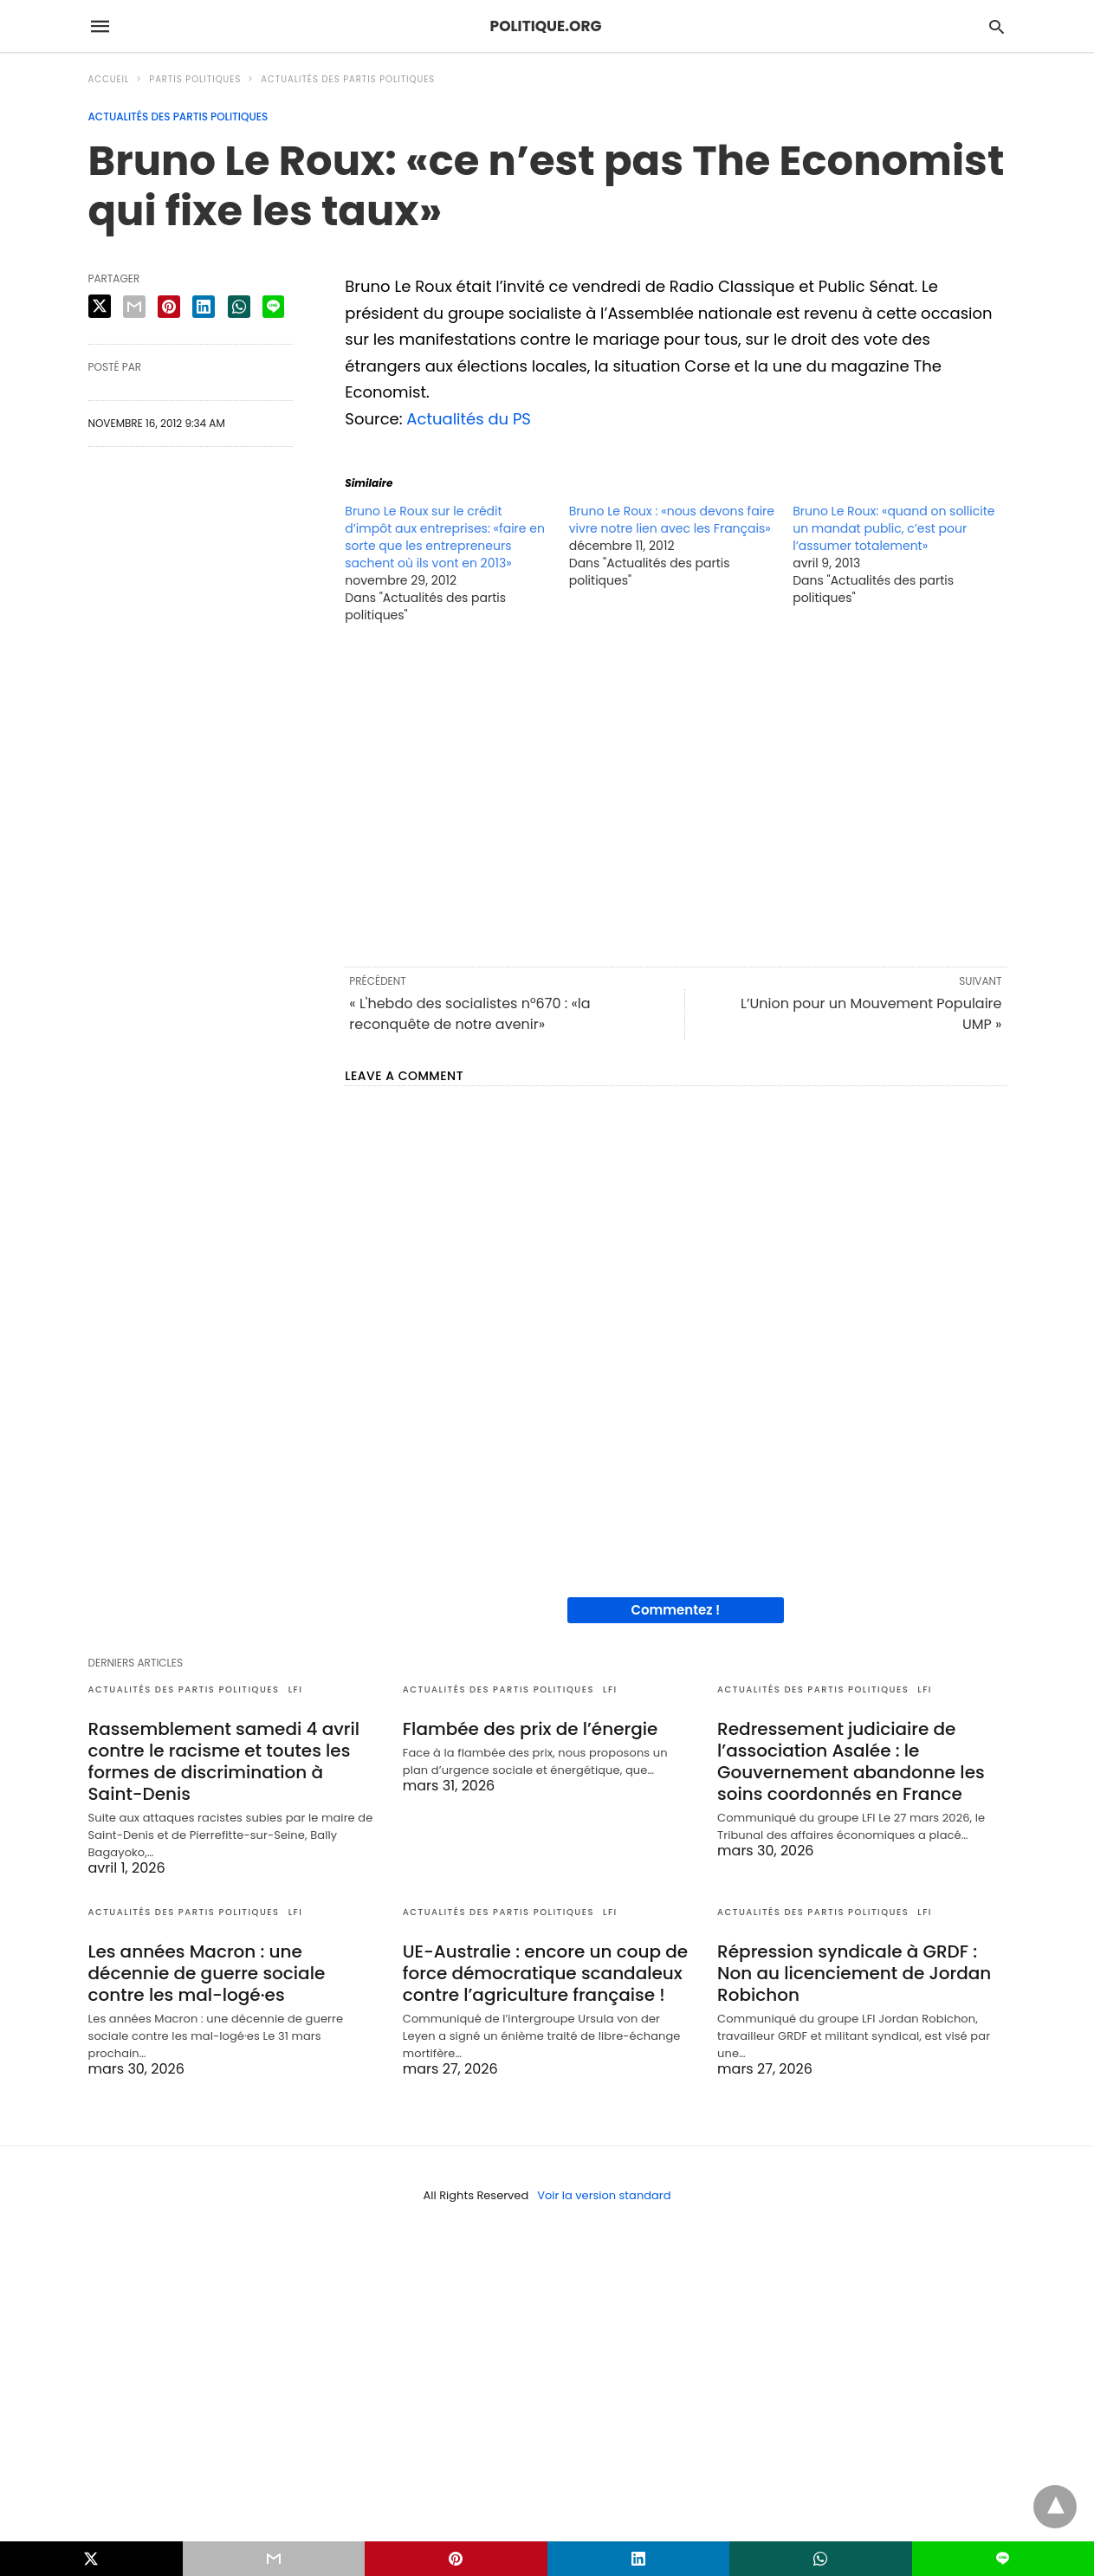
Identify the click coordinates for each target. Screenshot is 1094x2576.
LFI (295, 1689)
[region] (675, 793)
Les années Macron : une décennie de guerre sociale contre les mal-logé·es (207, 1973)
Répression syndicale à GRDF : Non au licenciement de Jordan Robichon (854, 1973)
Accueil (109, 79)
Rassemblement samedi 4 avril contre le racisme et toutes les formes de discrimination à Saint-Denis (223, 1761)
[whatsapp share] (239, 306)
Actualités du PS (468, 419)
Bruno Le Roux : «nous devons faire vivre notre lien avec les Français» (671, 519)
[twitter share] (99, 306)
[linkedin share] (203, 306)
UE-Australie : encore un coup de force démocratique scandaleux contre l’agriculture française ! (545, 1973)
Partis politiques (195, 79)
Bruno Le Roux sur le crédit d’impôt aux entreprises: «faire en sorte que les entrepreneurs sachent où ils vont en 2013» (445, 537)
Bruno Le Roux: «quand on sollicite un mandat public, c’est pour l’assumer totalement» (893, 528)
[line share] (273, 306)
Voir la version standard (603, 2195)
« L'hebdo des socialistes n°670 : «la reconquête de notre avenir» (469, 1014)
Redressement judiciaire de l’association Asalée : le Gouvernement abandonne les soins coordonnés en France (851, 1761)
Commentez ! (675, 1610)
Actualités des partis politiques (348, 79)
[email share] (134, 306)
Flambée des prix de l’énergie (530, 1729)
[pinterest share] (169, 306)
